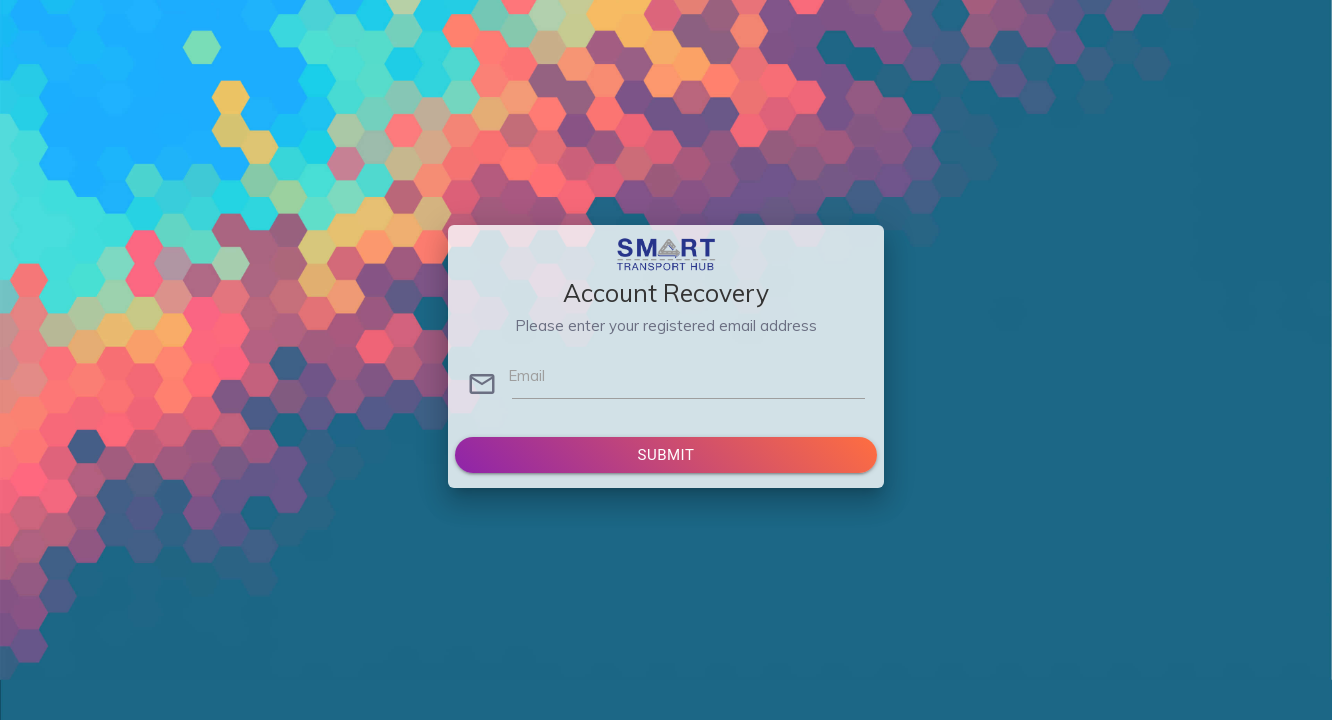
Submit (666, 455)
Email (526, 375)
